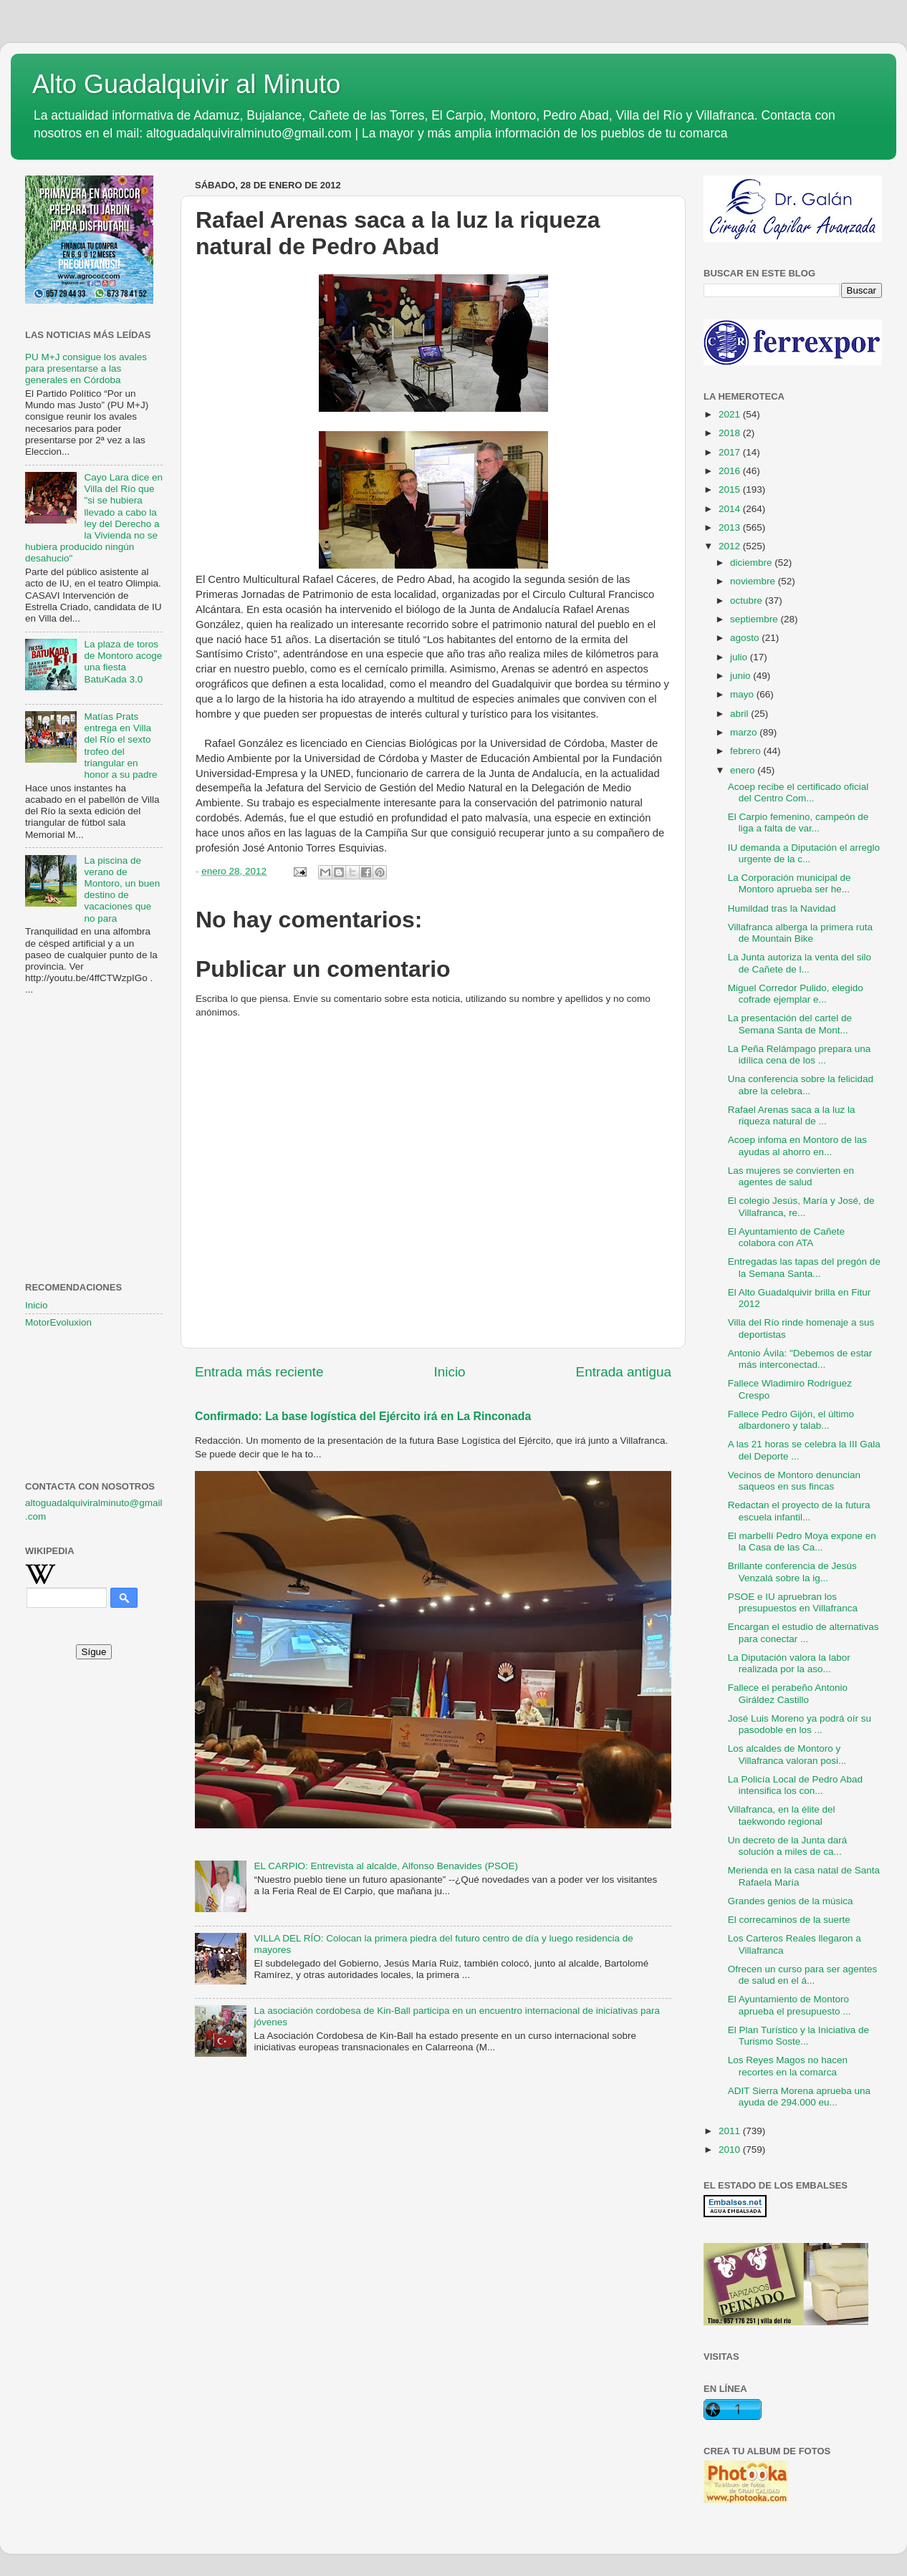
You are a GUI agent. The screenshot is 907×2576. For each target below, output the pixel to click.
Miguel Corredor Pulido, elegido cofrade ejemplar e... (795, 994)
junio (741, 675)
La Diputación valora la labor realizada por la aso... (789, 1663)
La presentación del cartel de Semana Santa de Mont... (790, 1024)
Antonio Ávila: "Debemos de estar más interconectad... (800, 1359)
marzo (744, 732)
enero (743, 770)
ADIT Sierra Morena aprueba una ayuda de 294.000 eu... (799, 2096)
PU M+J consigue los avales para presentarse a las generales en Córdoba (86, 368)
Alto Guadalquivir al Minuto (186, 84)
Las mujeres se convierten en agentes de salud (791, 1176)
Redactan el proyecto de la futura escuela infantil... (799, 1511)
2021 (731, 414)
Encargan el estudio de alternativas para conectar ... (803, 1632)
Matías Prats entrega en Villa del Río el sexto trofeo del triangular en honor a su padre (120, 745)
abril (740, 713)
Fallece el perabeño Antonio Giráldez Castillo (788, 1693)
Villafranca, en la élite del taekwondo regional (781, 1815)
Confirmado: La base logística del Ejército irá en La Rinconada (363, 1416)
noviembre (754, 581)
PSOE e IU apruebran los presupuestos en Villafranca (793, 1602)
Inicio (450, 1371)
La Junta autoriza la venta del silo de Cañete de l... (799, 963)
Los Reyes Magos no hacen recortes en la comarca (788, 2066)
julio (740, 657)
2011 (731, 2131)
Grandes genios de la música (790, 1901)
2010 (731, 2149)
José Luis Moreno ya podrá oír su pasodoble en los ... (799, 1724)
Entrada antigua (623, 1371)
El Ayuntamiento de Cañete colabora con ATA (786, 1237)
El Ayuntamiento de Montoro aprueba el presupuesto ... (789, 2005)
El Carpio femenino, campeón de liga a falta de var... (798, 822)
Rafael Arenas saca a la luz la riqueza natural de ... (791, 1115)
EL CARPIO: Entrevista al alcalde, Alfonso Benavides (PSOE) (386, 1866)
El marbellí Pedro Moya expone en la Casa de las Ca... (802, 1541)
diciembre (752, 562)
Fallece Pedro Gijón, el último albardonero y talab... (791, 1420)
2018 (731, 433)
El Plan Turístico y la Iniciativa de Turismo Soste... (798, 2036)
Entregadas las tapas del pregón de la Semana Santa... (804, 1267)
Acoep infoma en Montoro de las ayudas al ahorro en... (797, 1145)
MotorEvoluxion (58, 1322)
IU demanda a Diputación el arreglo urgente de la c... (804, 853)
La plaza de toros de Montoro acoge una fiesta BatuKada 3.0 (123, 662)
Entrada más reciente (259, 1371)
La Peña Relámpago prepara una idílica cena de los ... (799, 1054)
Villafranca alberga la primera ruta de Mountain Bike (800, 933)
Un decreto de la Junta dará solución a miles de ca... (788, 1846)
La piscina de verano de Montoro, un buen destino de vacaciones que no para (122, 889)
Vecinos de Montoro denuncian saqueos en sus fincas (794, 1481)
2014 (731, 508)
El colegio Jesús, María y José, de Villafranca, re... (801, 1206)
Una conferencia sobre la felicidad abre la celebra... (800, 1085)
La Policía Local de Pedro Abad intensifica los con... (795, 1785)
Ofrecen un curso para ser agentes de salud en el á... (803, 1975)
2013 (731, 527)
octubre (747, 600)
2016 (731, 470)
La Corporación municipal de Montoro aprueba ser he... (789, 883)
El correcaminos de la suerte (789, 1919)
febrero (747, 751)
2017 (731, 452)
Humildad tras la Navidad (782, 908)
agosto (746, 637)
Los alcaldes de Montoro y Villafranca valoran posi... (787, 1754)
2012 (731, 546)
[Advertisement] (94, 1078)
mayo (743, 694)
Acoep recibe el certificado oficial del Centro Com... (798, 792)
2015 (731, 489)
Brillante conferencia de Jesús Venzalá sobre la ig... (792, 1571)
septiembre (755, 619)
